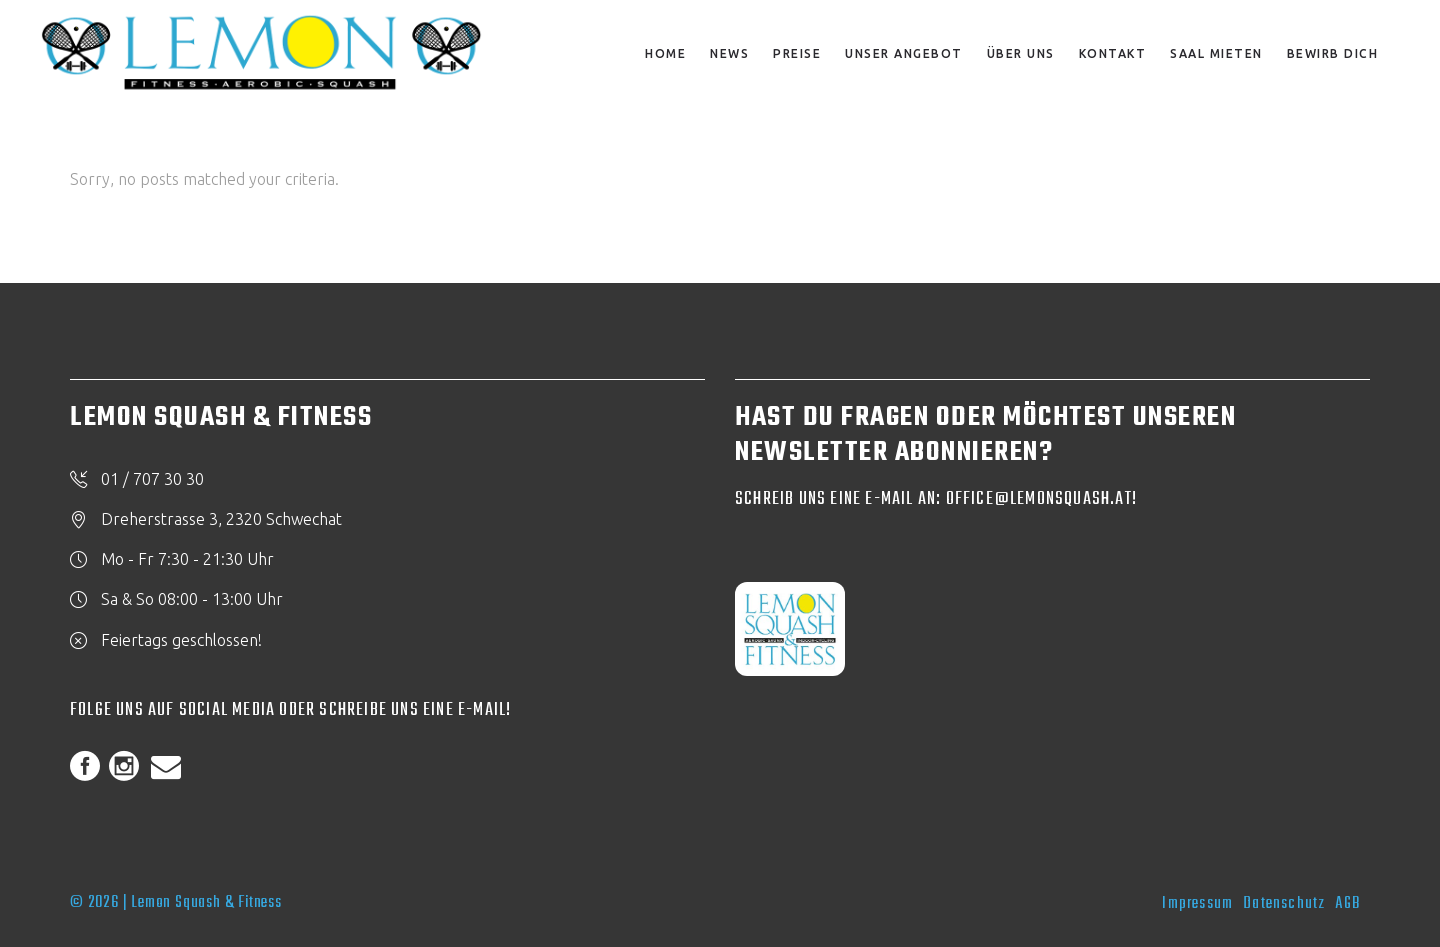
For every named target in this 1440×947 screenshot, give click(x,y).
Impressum (1197, 904)
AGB (1347, 904)
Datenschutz (1284, 904)
